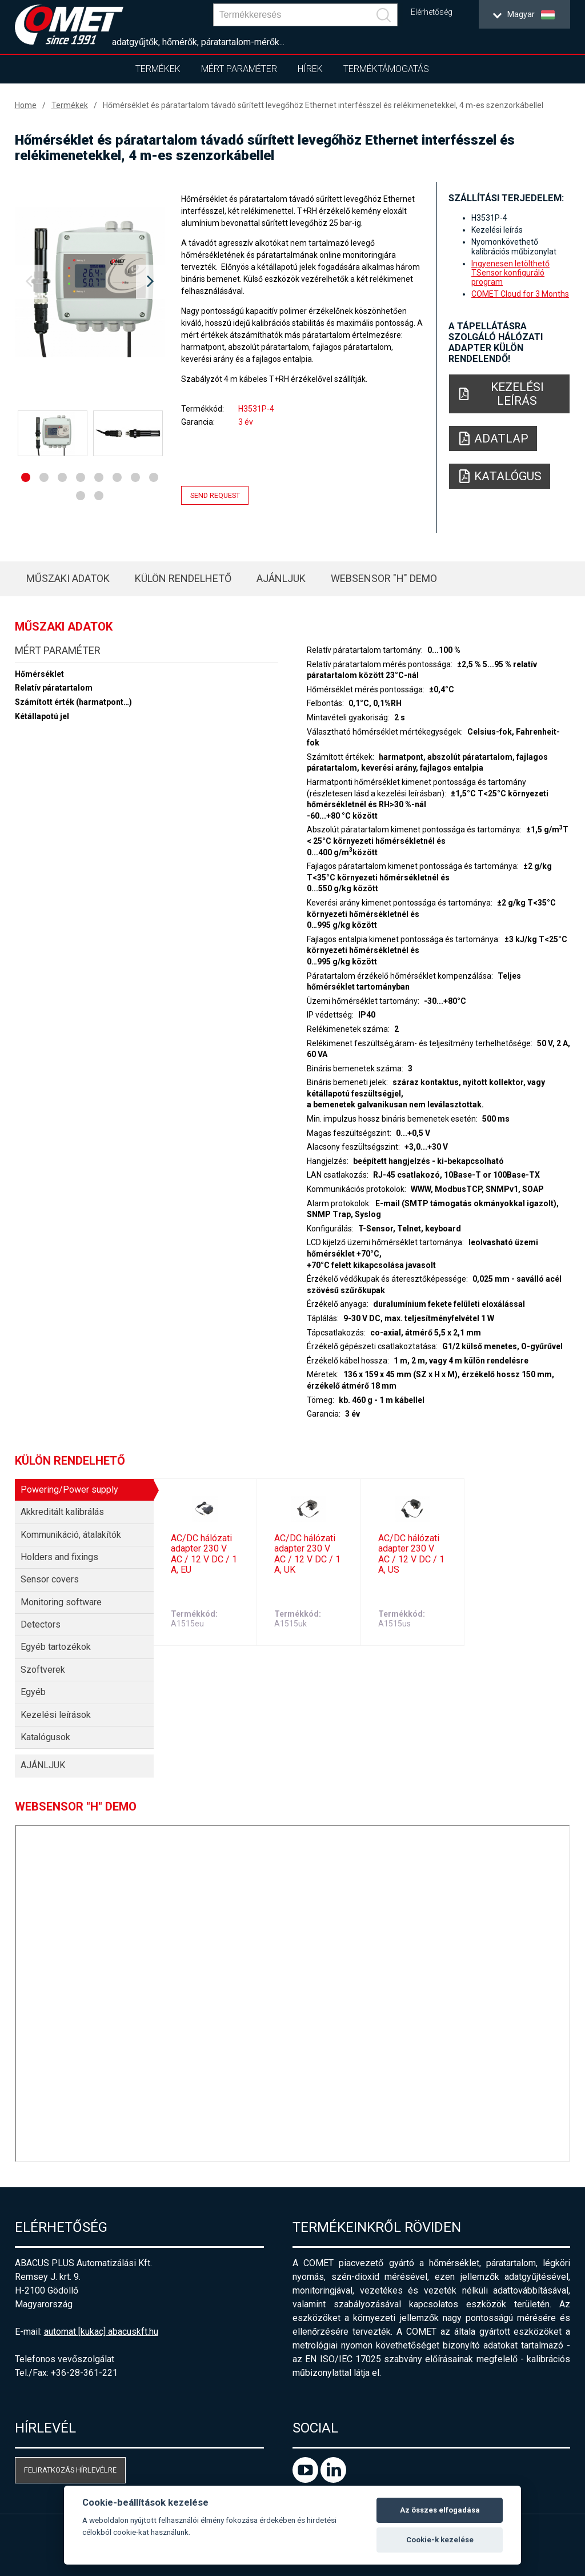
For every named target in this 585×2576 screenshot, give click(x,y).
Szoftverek (43, 1669)
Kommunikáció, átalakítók (71, 1534)
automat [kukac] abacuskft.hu (101, 2331)
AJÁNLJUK (281, 578)
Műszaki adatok (68, 578)
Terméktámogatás (386, 68)
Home (26, 105)
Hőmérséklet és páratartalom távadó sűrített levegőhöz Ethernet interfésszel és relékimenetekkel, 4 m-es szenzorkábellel (323, 105)
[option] (90, 282)
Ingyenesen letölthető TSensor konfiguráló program (510, 272)
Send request (215, 495)
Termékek (158, 68)
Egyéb (33, 1691)
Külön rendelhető (183, 578)
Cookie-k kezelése (440, 2539)
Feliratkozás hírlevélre (70, 2470)
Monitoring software (61, 1602)
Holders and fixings (59, 1557)
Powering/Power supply (69, 1489)
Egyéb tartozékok (56, 1646)
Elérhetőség (431, 12)
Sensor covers (50, 1579)
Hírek (310, 68)
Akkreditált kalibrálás (62, 1511)
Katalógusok (45, 1737)
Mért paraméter (239, 68)
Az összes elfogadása (440, 2510)
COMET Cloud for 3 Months (520, 293)
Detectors (41, 1624)
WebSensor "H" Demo (384, 578)
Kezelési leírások (56, 1714)
